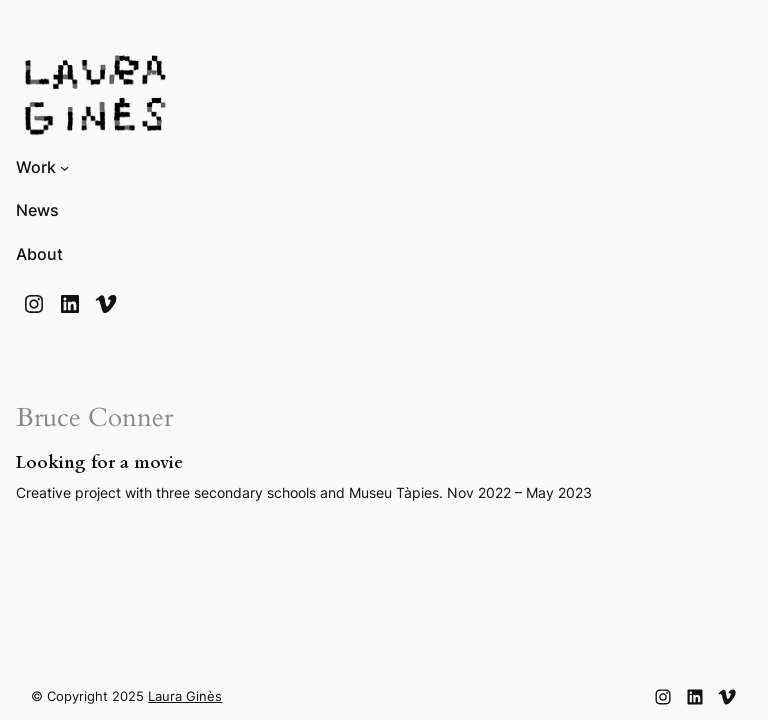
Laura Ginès (185, 696)
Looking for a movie (99, 463)
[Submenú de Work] (64, 167)
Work (36, 167)
